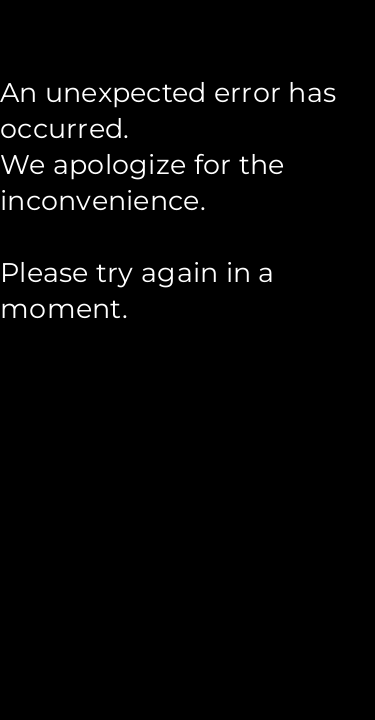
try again (157, 272)
